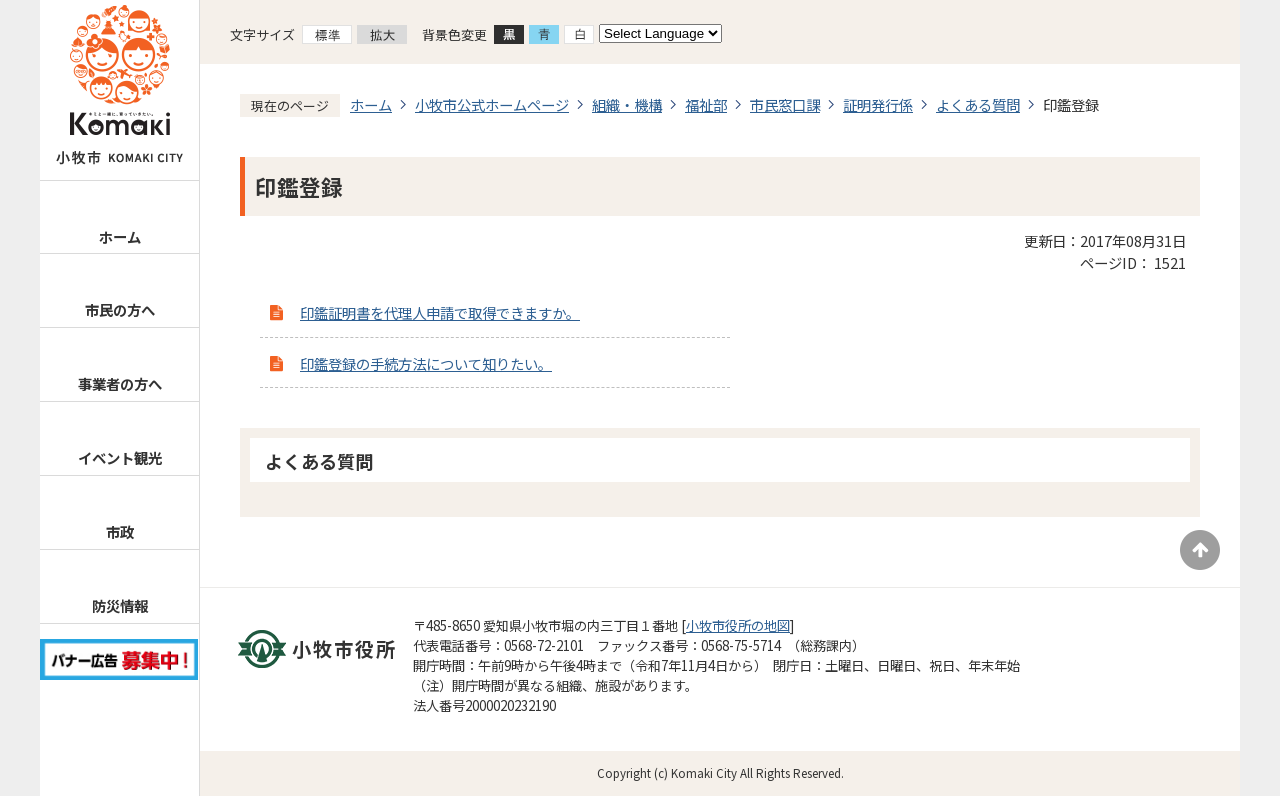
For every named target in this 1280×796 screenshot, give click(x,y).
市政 (120, 531)
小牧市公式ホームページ (492, 104)
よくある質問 (978, 104)
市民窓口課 (785, 104)
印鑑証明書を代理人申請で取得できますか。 (440, 312)
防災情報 (120, 605)
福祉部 (706, 104)
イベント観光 (120, 457)
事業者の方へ (120, 383)
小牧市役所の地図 (738, 625)
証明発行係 (878, 104)
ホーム (120, 236)
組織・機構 (627, 104)
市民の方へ (120, 309)
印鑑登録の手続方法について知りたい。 (426, 363)
